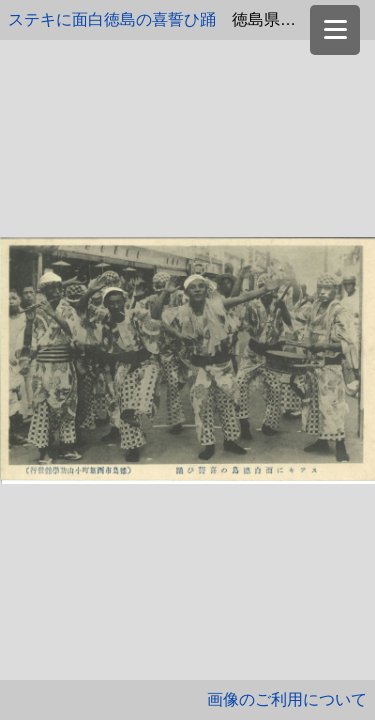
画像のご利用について (287, 699)
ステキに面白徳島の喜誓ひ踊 (112, 19)
